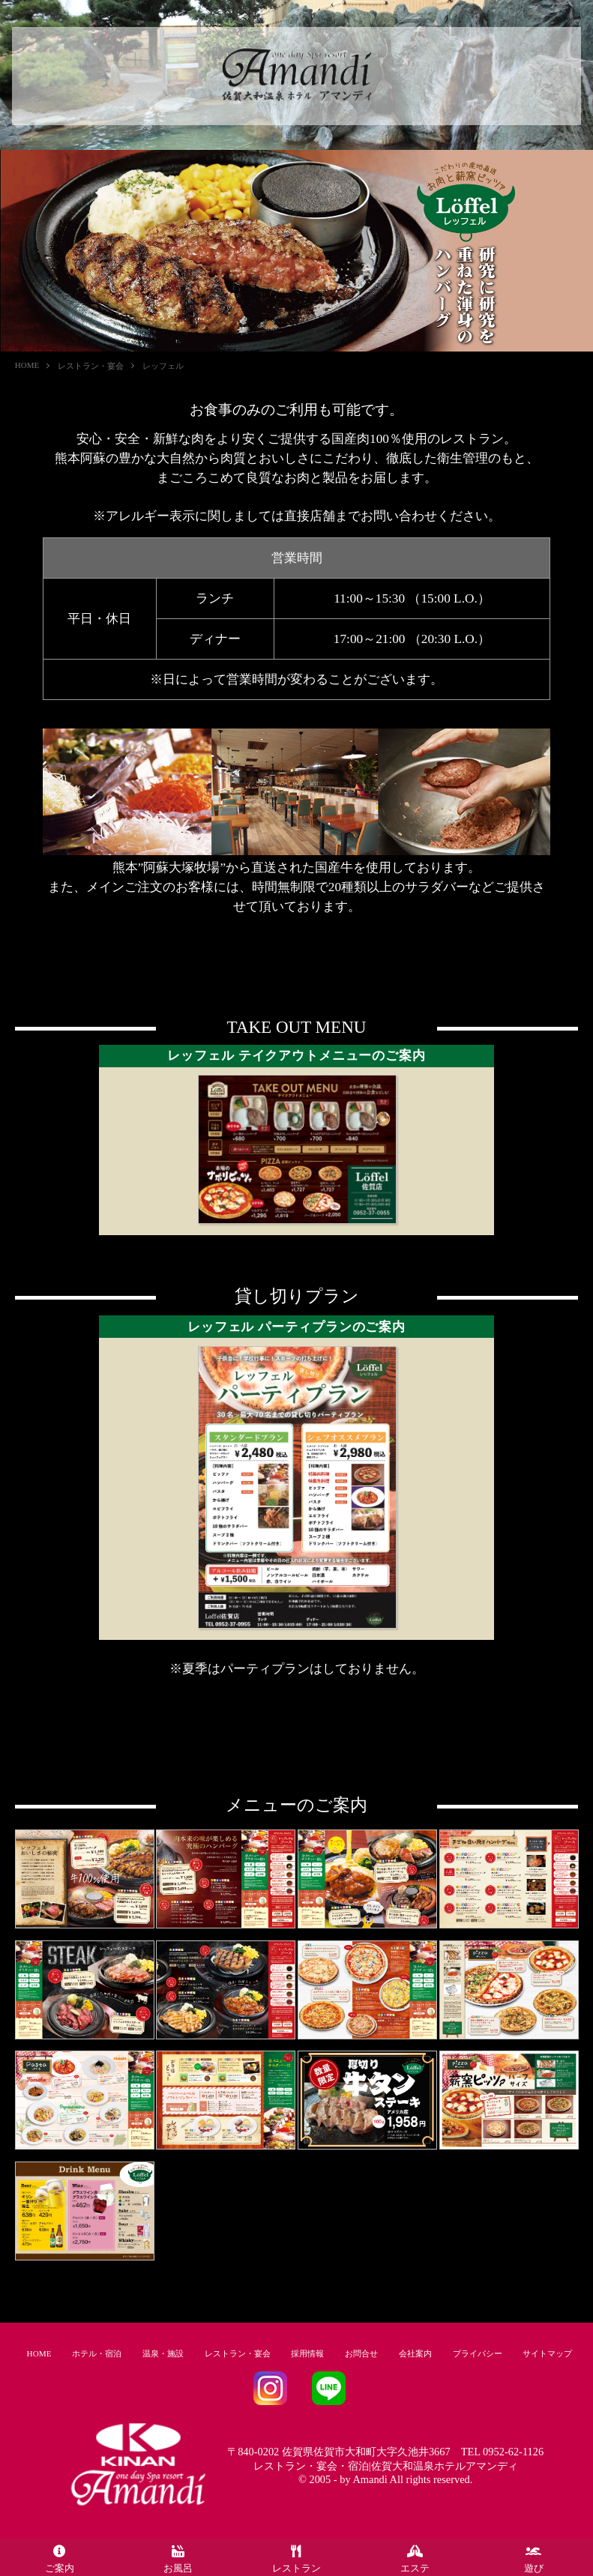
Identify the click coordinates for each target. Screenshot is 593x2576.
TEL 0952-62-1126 (502, 2452)
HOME (27, 365)
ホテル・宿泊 (96, 2353)
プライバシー (477, 2353)
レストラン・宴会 (91, 365)
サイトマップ (547, 2353)
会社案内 (415, 2353)
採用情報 (307, 2353)
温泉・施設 (163, 2353)
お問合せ (361, 2353)
